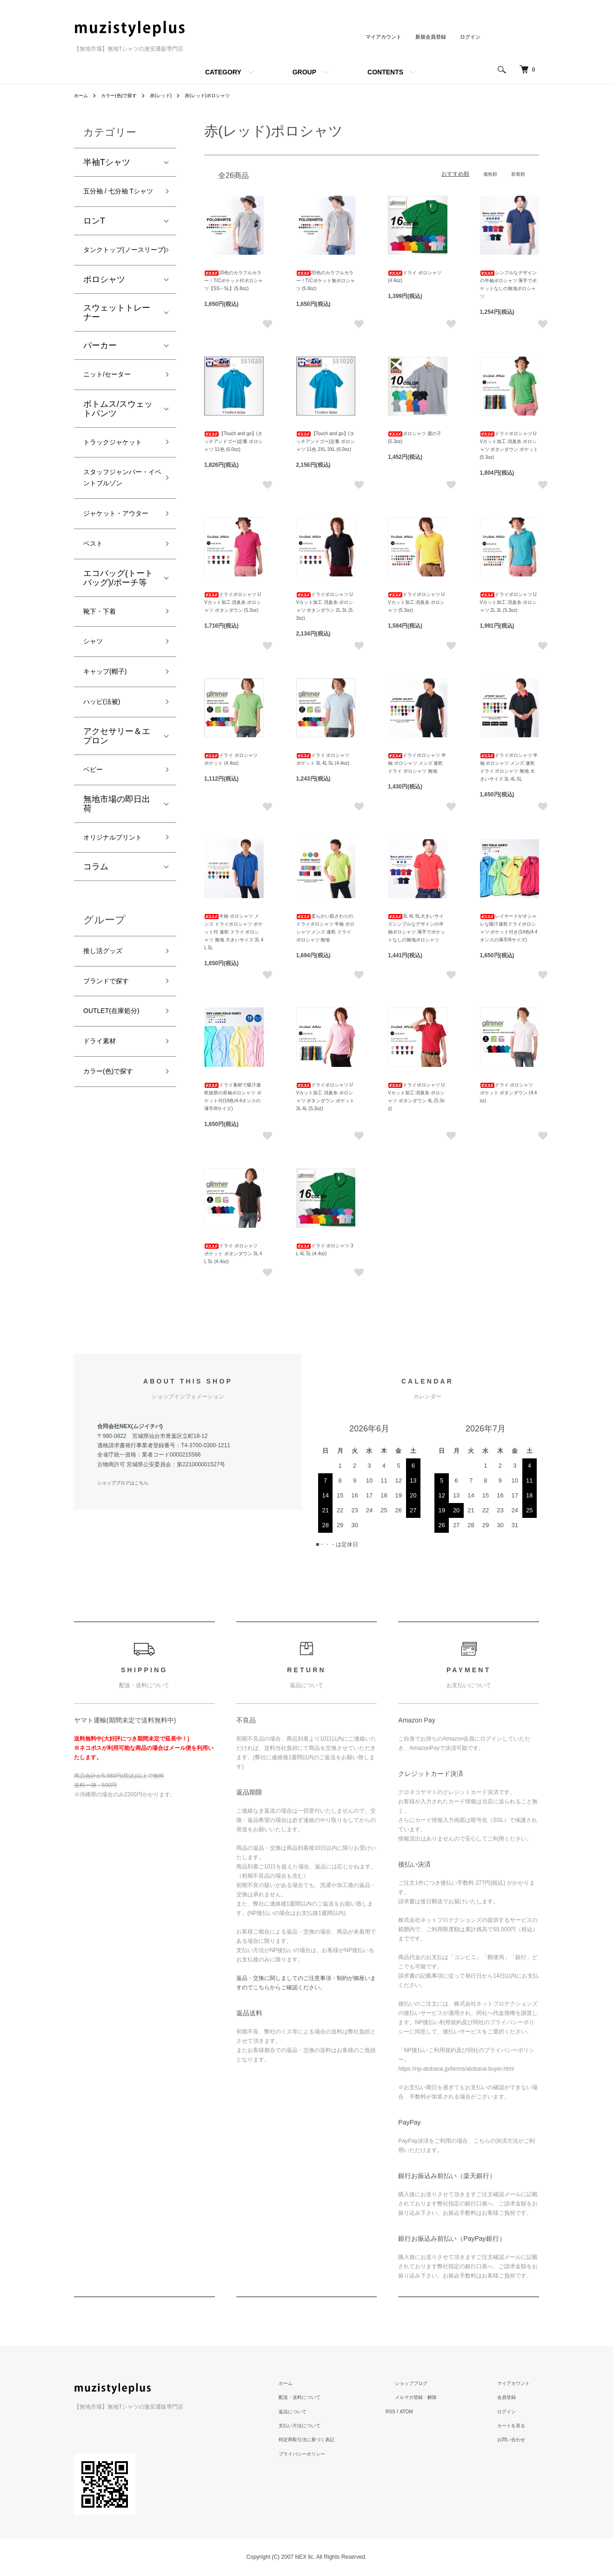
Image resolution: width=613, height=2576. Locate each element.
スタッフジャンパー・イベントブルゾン (116, 543)
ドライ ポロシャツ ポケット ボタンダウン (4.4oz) (508, 1092)
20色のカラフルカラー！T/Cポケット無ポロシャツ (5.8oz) (325, 280)
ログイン (469, 37)
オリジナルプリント (116, 958)
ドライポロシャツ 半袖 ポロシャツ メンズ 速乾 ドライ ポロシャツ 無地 (417, 763)
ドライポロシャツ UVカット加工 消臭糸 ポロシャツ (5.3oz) (416, 602)
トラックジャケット (116, 489)
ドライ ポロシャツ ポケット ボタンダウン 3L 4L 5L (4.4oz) (233, 1253)
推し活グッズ (108, 1081)
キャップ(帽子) (111, 776)
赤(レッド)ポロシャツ (226, 95)
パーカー (100, 380)
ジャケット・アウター (116, 598)
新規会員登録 (427, 37)
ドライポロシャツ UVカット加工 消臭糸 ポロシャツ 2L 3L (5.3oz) (508, 602)
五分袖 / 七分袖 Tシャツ (119, 200)
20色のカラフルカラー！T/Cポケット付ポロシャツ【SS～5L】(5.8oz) (233, 280)
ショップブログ (427, 2383)
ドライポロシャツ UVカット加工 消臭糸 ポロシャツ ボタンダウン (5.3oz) (232, 602)
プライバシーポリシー (327, 2453)
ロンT (94, 238)
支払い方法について (324, 2425)
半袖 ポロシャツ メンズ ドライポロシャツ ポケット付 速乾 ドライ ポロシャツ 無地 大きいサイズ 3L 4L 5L (233, 932)
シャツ (95, 742)
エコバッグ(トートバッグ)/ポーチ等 (118, 674)
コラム (95, 996)
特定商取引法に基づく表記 (332, 2439)
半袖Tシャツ (106, 162)
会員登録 (511, 2397)
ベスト (95, 638)
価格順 (486, 174)
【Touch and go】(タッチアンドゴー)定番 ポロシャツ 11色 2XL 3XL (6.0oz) (325, 441)
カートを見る (516, 2425)
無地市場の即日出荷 (116, 916)
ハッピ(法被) (107, 809)
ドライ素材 (104, 1181)
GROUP (304, 72)
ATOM (432, 2411)
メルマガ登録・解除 (433, 2397)
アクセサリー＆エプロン (116, 844)
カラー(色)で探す (125, 95)
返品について (316, 2411)
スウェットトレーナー (116, 347)
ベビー (95, 880)
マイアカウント (377, 37)
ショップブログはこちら (128, 1483)
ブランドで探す (112, 1115)
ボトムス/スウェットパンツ (118, 446)
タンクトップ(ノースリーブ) (118, 276)
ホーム (82, 95)
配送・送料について (324, 2397)
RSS (414, 2411)
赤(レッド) (173, 95)
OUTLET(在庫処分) (119, 1148)
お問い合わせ (516, 2439)
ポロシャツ (104, 314)
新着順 (516, 174)
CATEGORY (223, 72)
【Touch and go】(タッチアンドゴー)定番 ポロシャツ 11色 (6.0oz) (233, 441)
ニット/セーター (113, 411)
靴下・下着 (104, 709)
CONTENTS (385, 72)
